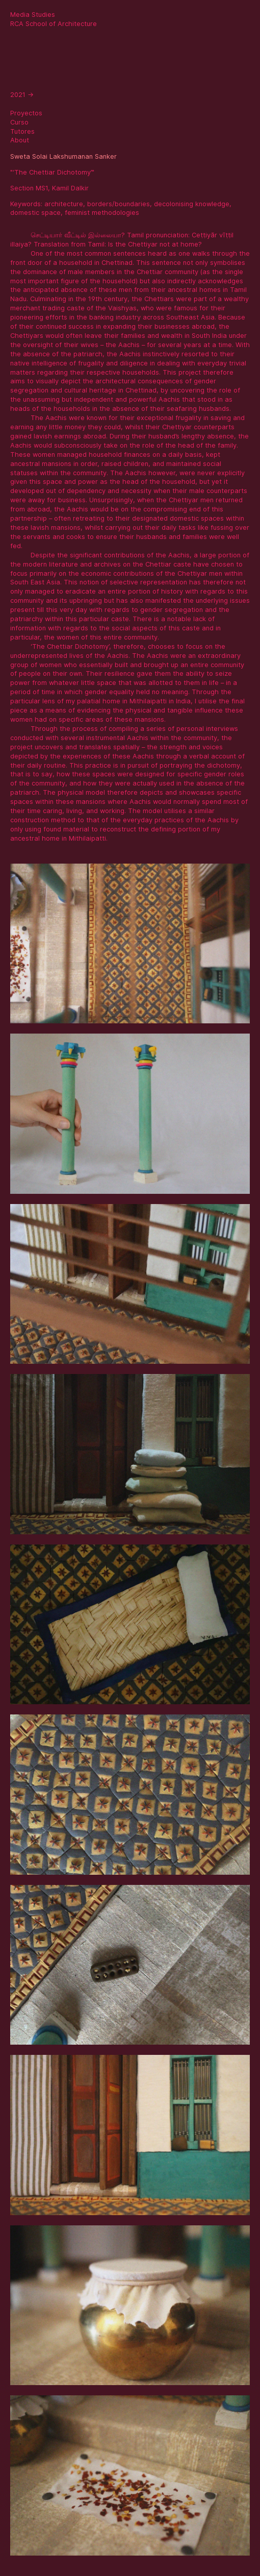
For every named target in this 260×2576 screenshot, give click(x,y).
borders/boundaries (118, 204)
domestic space (35, 212)
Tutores (22, 131)
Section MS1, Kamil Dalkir (49, 188)
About (19, 140)
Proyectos (26, 113)
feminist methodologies (102, 212)
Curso (19, 122)
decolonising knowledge (191, 204)
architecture (63, 204)
